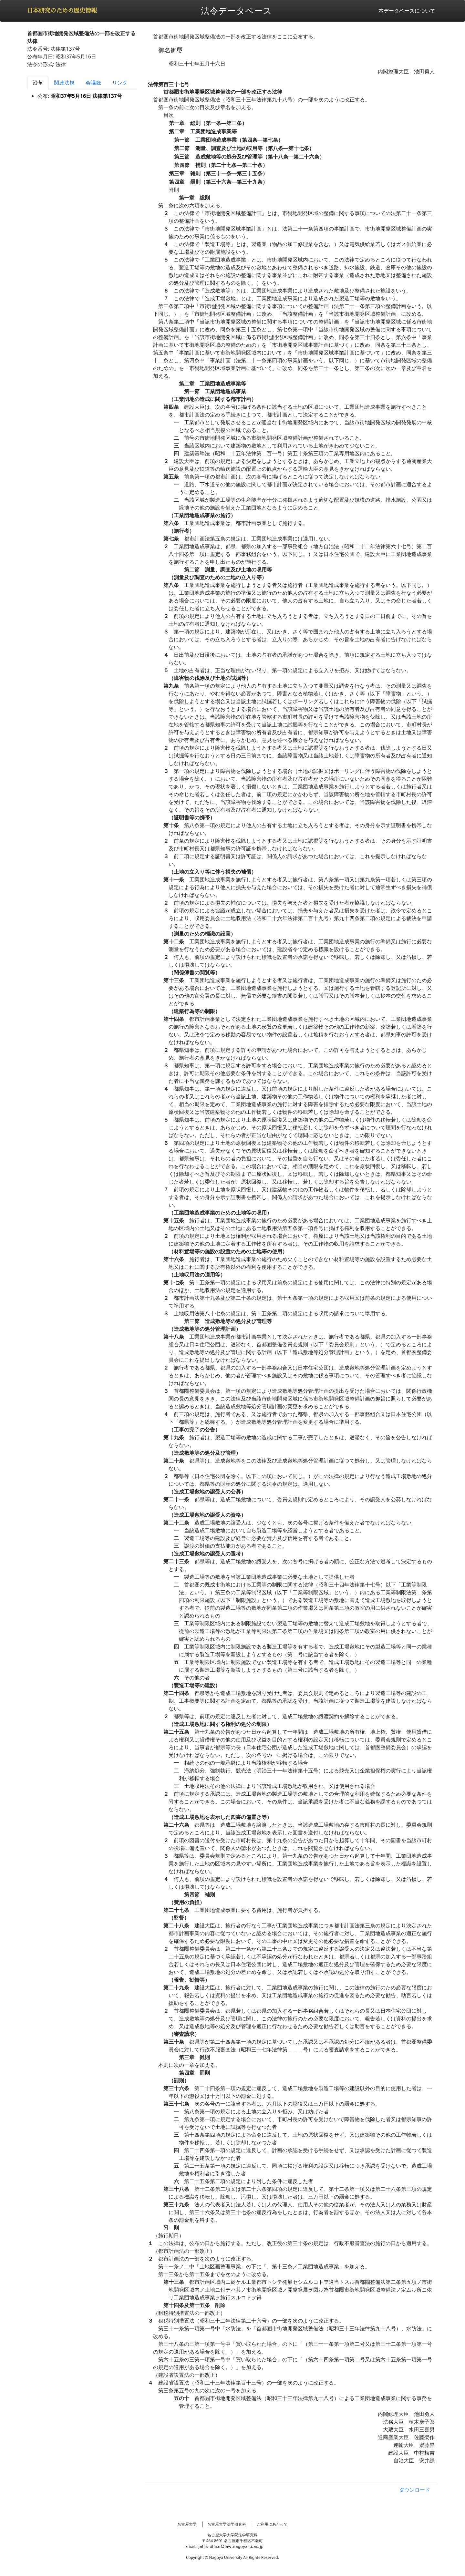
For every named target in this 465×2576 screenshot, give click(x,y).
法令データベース (236, 10)
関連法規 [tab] (64, 82)
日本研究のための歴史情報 (62, 11)
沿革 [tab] (38, 82)
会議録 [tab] (93, 82)
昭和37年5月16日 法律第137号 (86, 95)
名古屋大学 (187, 2524)
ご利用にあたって (272, 2524)
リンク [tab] (120, 82)
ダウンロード (414, 2489)
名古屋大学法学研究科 (226, 2524)
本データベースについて (406, 10)
